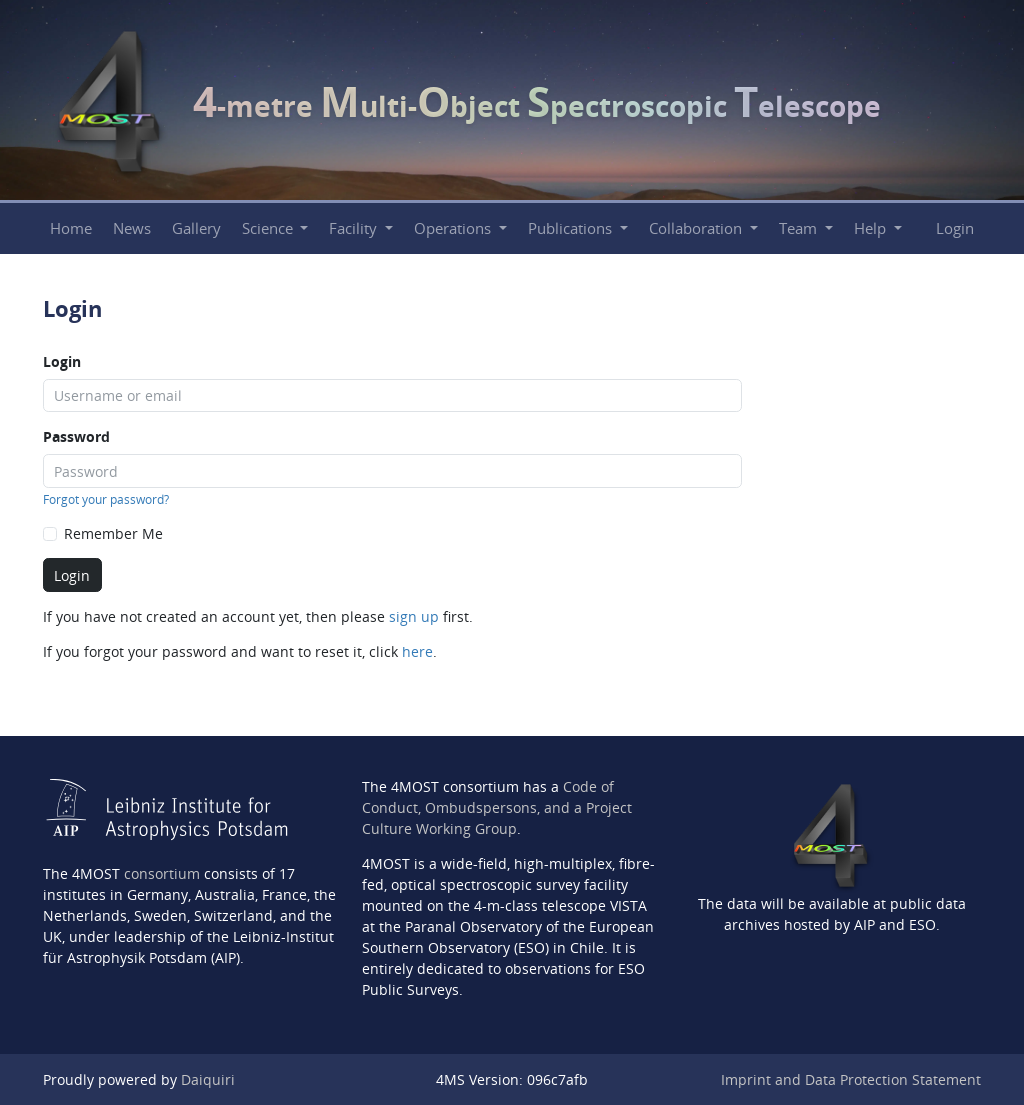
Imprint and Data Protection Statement (851, 1079)
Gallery (196, 228)
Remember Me (113, 533)
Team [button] (800, 228)
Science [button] (269, 228)
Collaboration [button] (697, 228)
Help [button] (872, 228)
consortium (162, 873)
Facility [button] (355, 228)
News (132, 228)
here (417, 651)
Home (71, 228)
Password (76, 436)
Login (955, 228)
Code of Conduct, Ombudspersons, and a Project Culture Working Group (497, 807)
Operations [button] (454, 228)
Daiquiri (208, 1079)
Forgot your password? (106, 499)
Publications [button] (572, 228)
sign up (414, 616)
